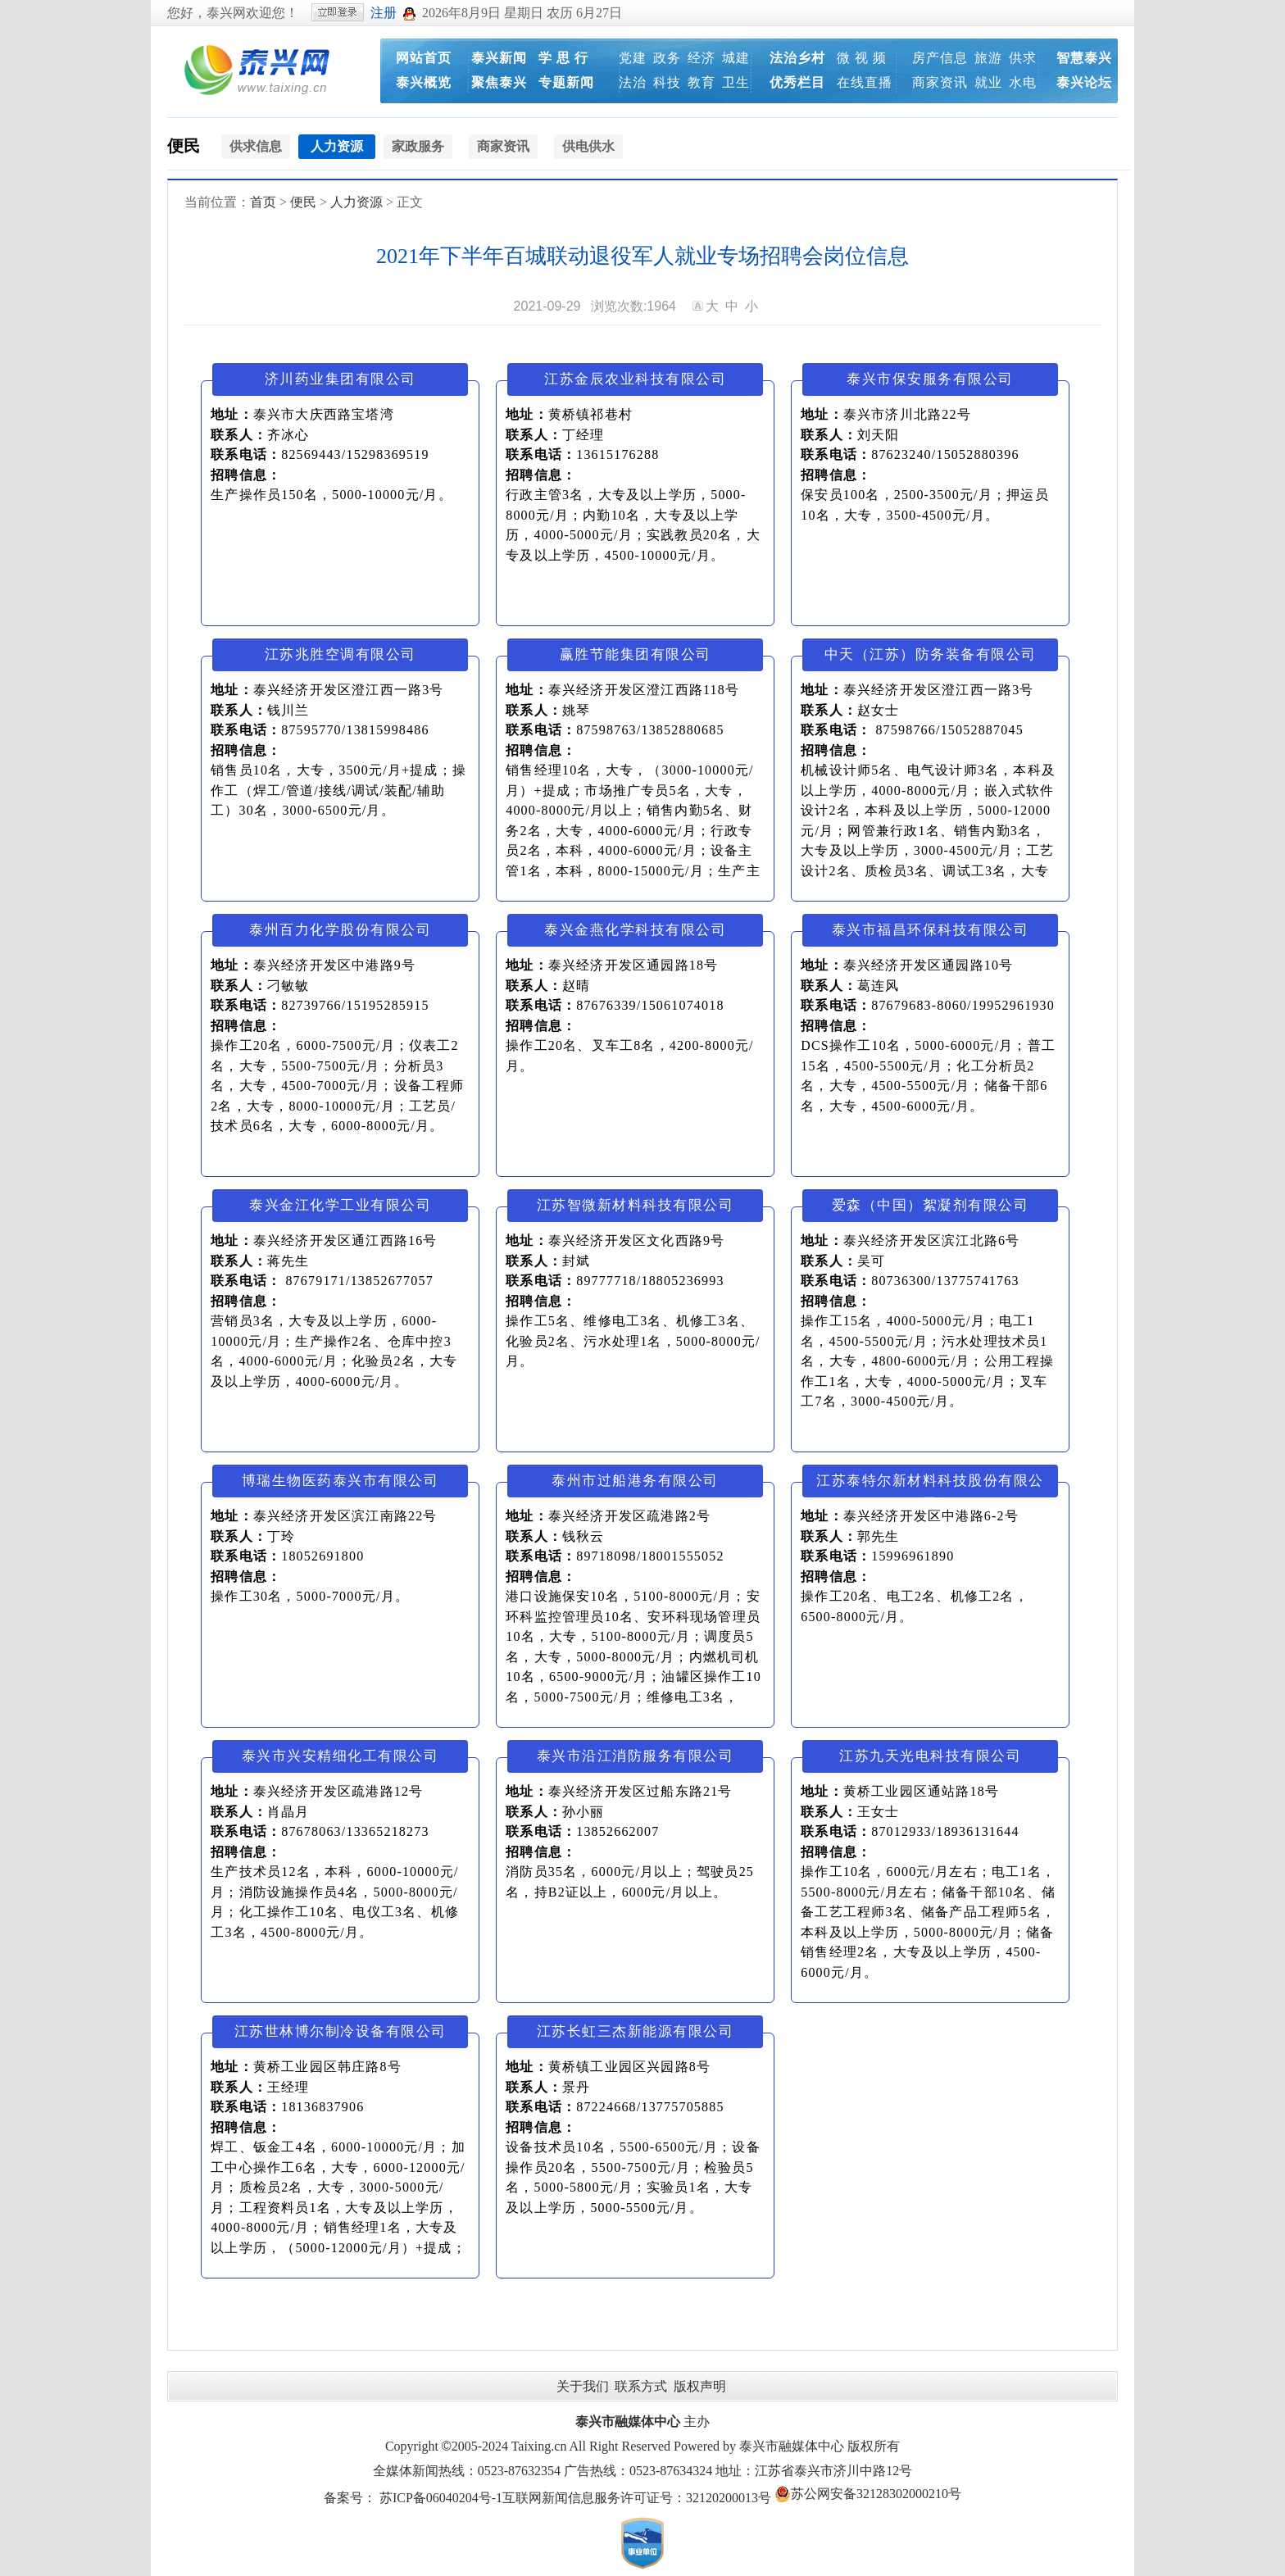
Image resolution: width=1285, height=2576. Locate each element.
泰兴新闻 (499, 58)
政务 (667, 58)
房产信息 (940, 58)
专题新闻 (566, 82)
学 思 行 (563, 58)
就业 (988, 82)
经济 (701, 58)
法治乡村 (797, 58)
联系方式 (641, 2386)
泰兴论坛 (1084, 82)
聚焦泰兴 (499, 82)
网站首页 (424, 58)
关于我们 (582, 2386)
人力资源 (356, 202)
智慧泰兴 (1084, 58)
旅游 (988, 58)
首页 (263, 202)
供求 (1023, 58)
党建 (633, 58)
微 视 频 (862, 58)
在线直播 (864, 82)
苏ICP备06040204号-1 (440, 2498)
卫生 (736, 82)
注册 (383, 13)
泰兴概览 (424, 82)
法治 (633, 82)
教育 (701, 82)
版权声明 (700, 2386)
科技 (667, 82)
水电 (1023, 82)
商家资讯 (940, 82)
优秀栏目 (797, 82)
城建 (736, 58)
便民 (183, 146)
